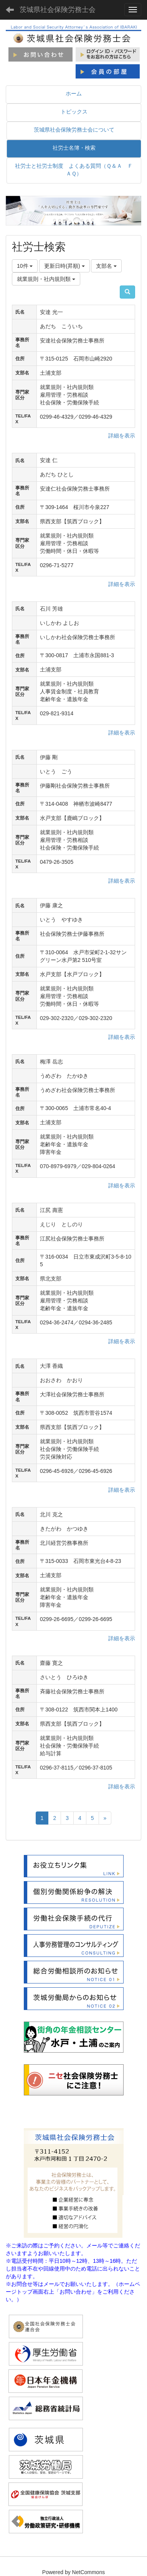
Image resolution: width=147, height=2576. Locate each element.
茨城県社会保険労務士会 (58, 9)
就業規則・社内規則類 (46, 279)
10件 (25, 266)
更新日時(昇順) (64, 266)
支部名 (106, 266)
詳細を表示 (121, 435)
